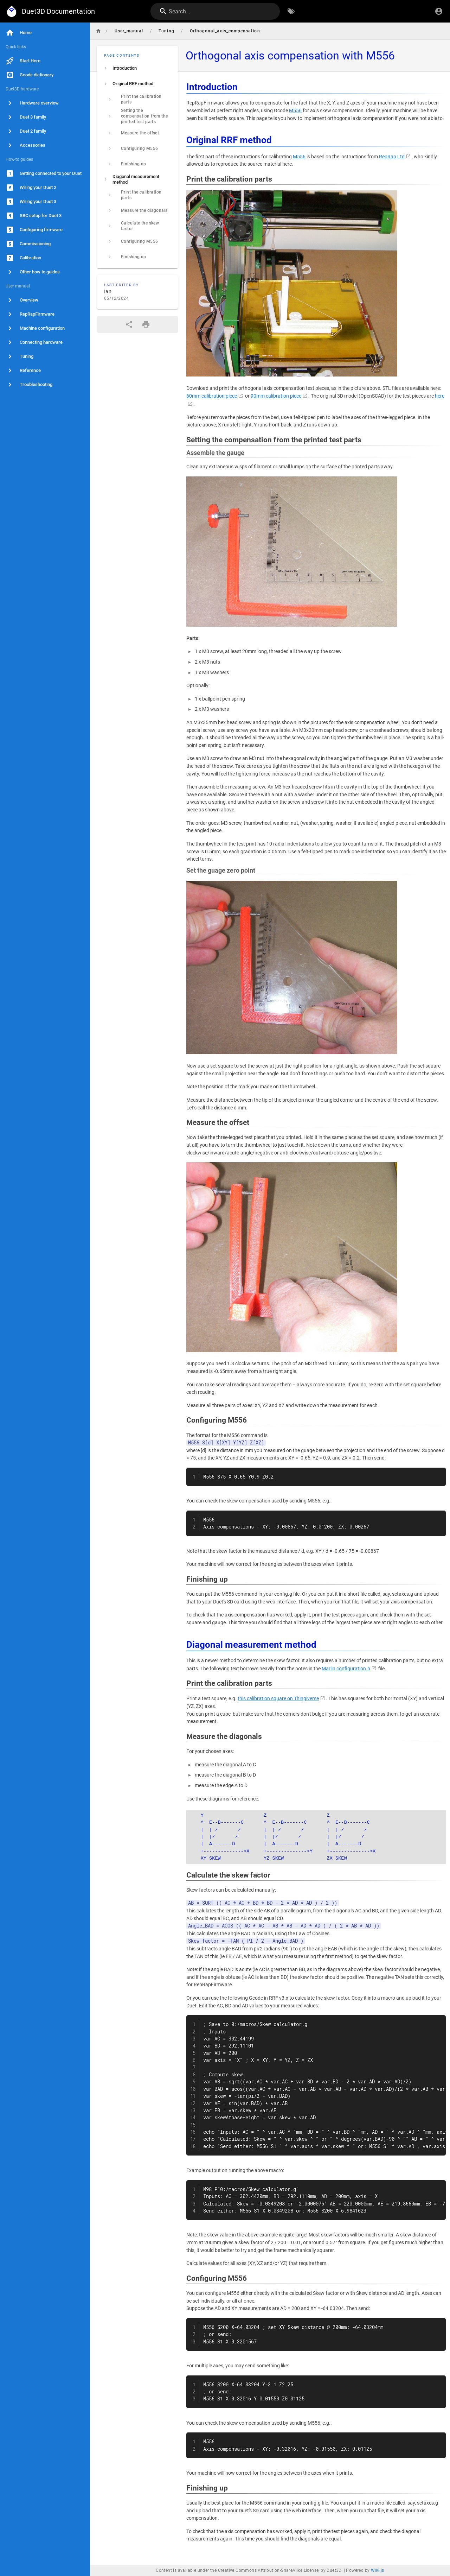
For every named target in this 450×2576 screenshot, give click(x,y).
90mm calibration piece (276, 396)
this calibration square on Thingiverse (278, 1699)
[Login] (438, 11)
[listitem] (137, 68)
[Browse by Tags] (291, 11)
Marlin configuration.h (346, 1669)
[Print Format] (145, 324)
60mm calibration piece (211, 396)
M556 (295, 111)
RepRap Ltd (392, 157)
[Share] (129, 324)
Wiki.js (377, 2570)
